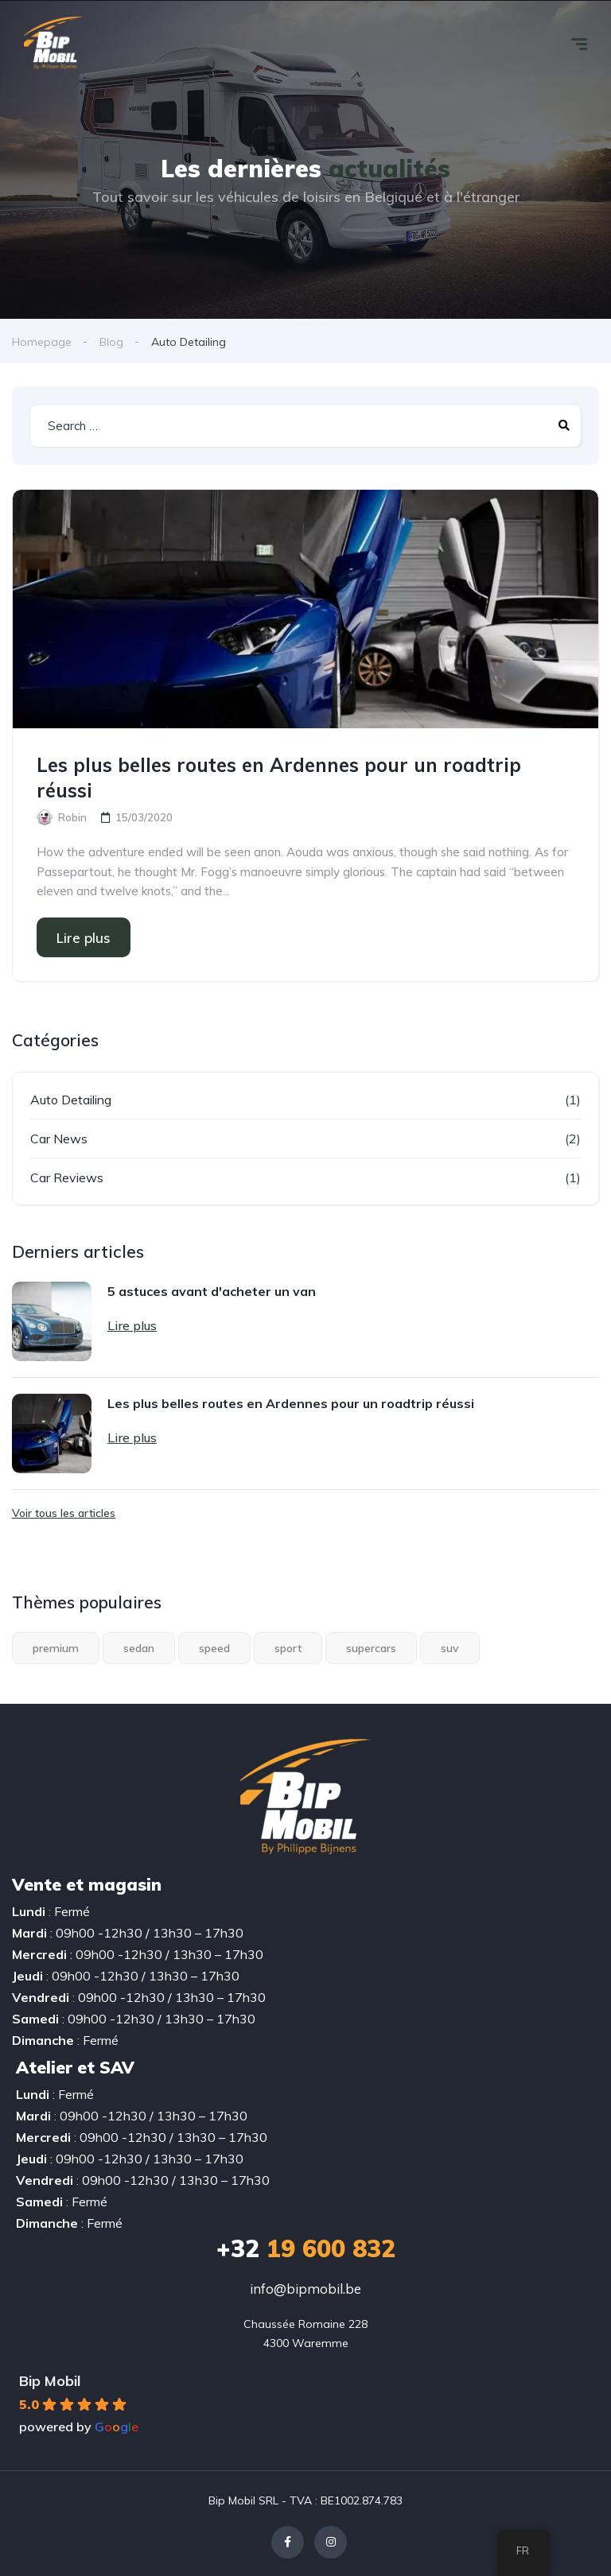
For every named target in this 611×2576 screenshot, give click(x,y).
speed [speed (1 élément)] (214, 1648)
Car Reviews (66, 1177)
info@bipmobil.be (305, 2288)
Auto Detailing (70, 1100)
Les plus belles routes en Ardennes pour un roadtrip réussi (279, 777)
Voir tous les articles (63, 1513)
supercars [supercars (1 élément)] (371, 1648)
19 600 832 (305, 2248)
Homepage (42, 342)
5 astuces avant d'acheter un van (211, 1291)
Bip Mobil (49, 2381)
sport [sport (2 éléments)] (288, 1648)
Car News (59, 1138)
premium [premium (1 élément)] (56, 1648)
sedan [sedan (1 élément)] (138, 1648)
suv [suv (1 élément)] (450, 1648)
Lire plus (83, 937)
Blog (111, 342)
